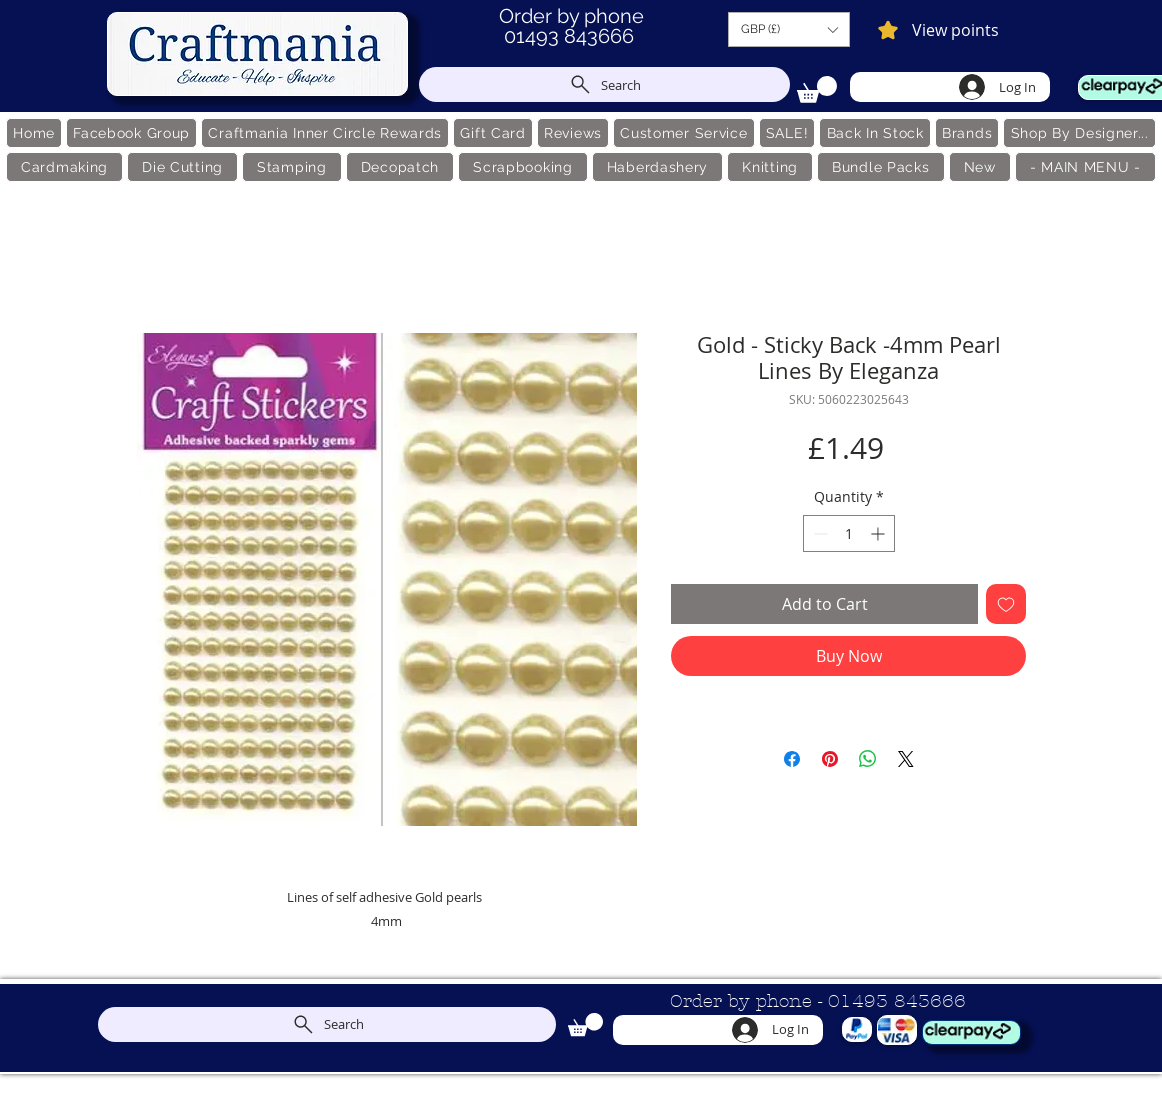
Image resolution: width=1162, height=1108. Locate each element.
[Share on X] (906, 759)
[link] (817, 89)
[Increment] (879, 533)
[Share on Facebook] (792, 759)
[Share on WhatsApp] (868, 759)
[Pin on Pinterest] (830, 759)
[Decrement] (818, 533)
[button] (789, 29)
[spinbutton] (849, 533)
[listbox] (789, 29)
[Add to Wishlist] (1006, 604)
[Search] (604, 84)
